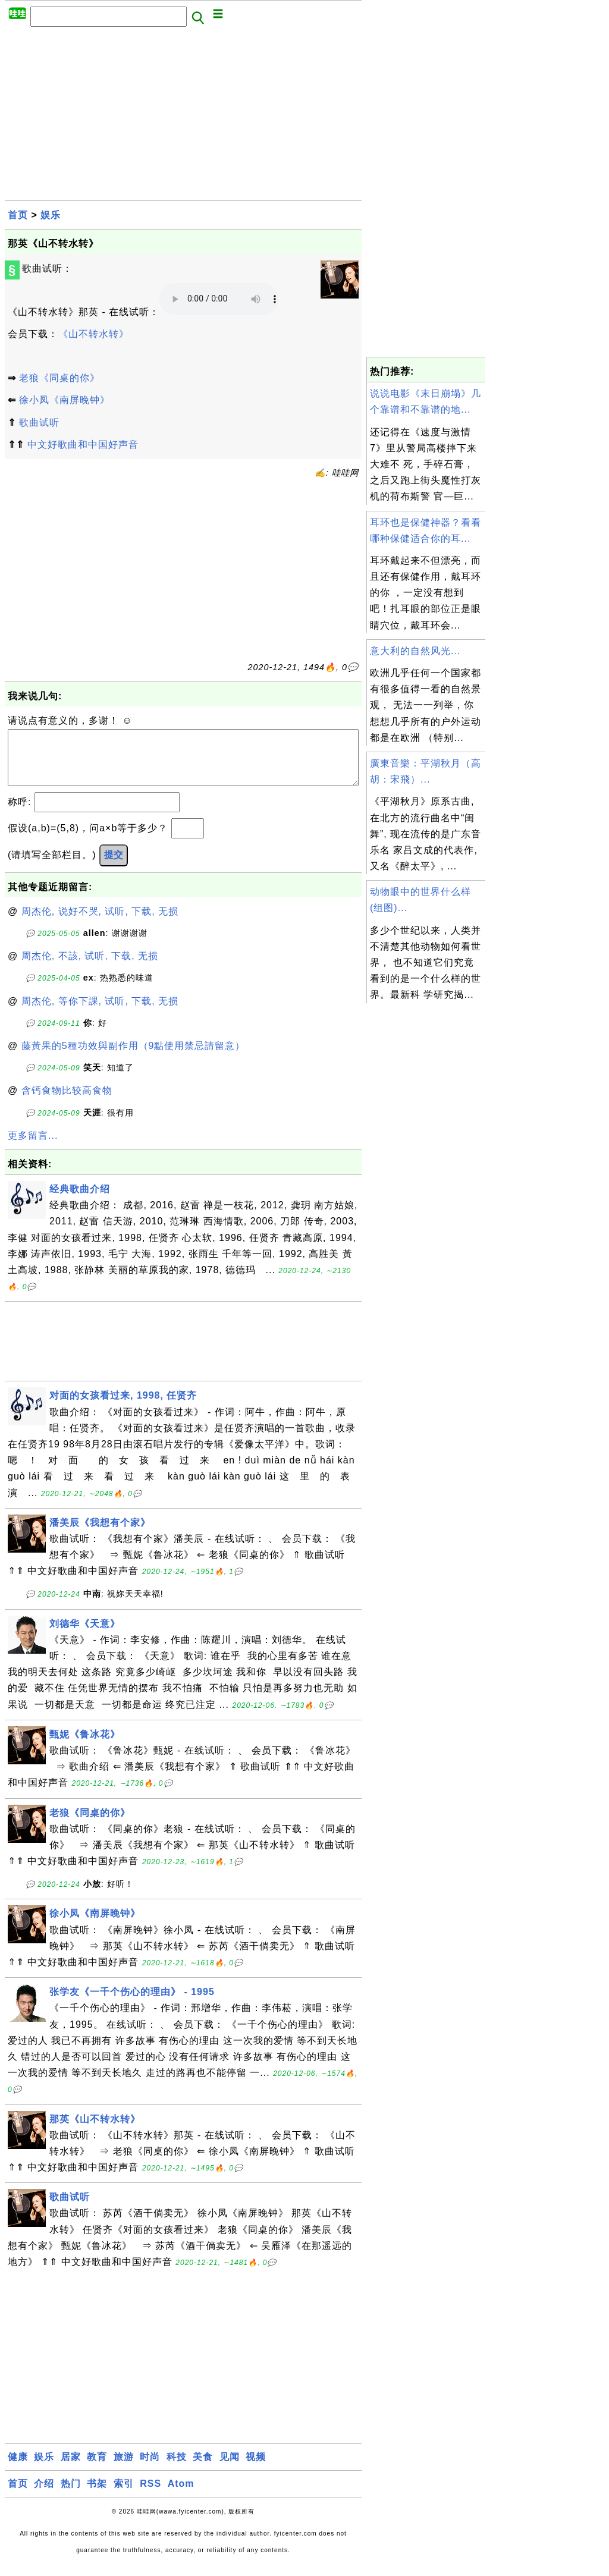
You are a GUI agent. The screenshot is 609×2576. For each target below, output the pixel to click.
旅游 (124, 2469)
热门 (71, 2495)
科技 (177, 2469)
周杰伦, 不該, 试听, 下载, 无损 (90, 968)
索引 (124, 2495)
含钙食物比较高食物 (66, 1102)
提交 (113, 867)
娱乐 (50, 215)
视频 (256, 2469)
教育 (97, 2469)
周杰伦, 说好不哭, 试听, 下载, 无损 (100, 923)
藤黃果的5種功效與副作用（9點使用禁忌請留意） (133, 1058)
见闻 (229, 2469)
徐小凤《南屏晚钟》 (64, 400)
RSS (150, 2495)
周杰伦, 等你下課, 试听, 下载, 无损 (100, 1013)
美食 (203, 2469)
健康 (18, 2469)
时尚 (150, 2469)
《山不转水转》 (93, 334)
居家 (71, 2469)
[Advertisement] (183, 117)
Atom (181, 2495)
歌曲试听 (39, 422)
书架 (97, 2495)
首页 (18, 215)
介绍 (44, 2495)
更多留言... (33, 1147)
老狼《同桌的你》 (59, 378)
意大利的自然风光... (415, 651)
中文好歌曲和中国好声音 (83, 444)
